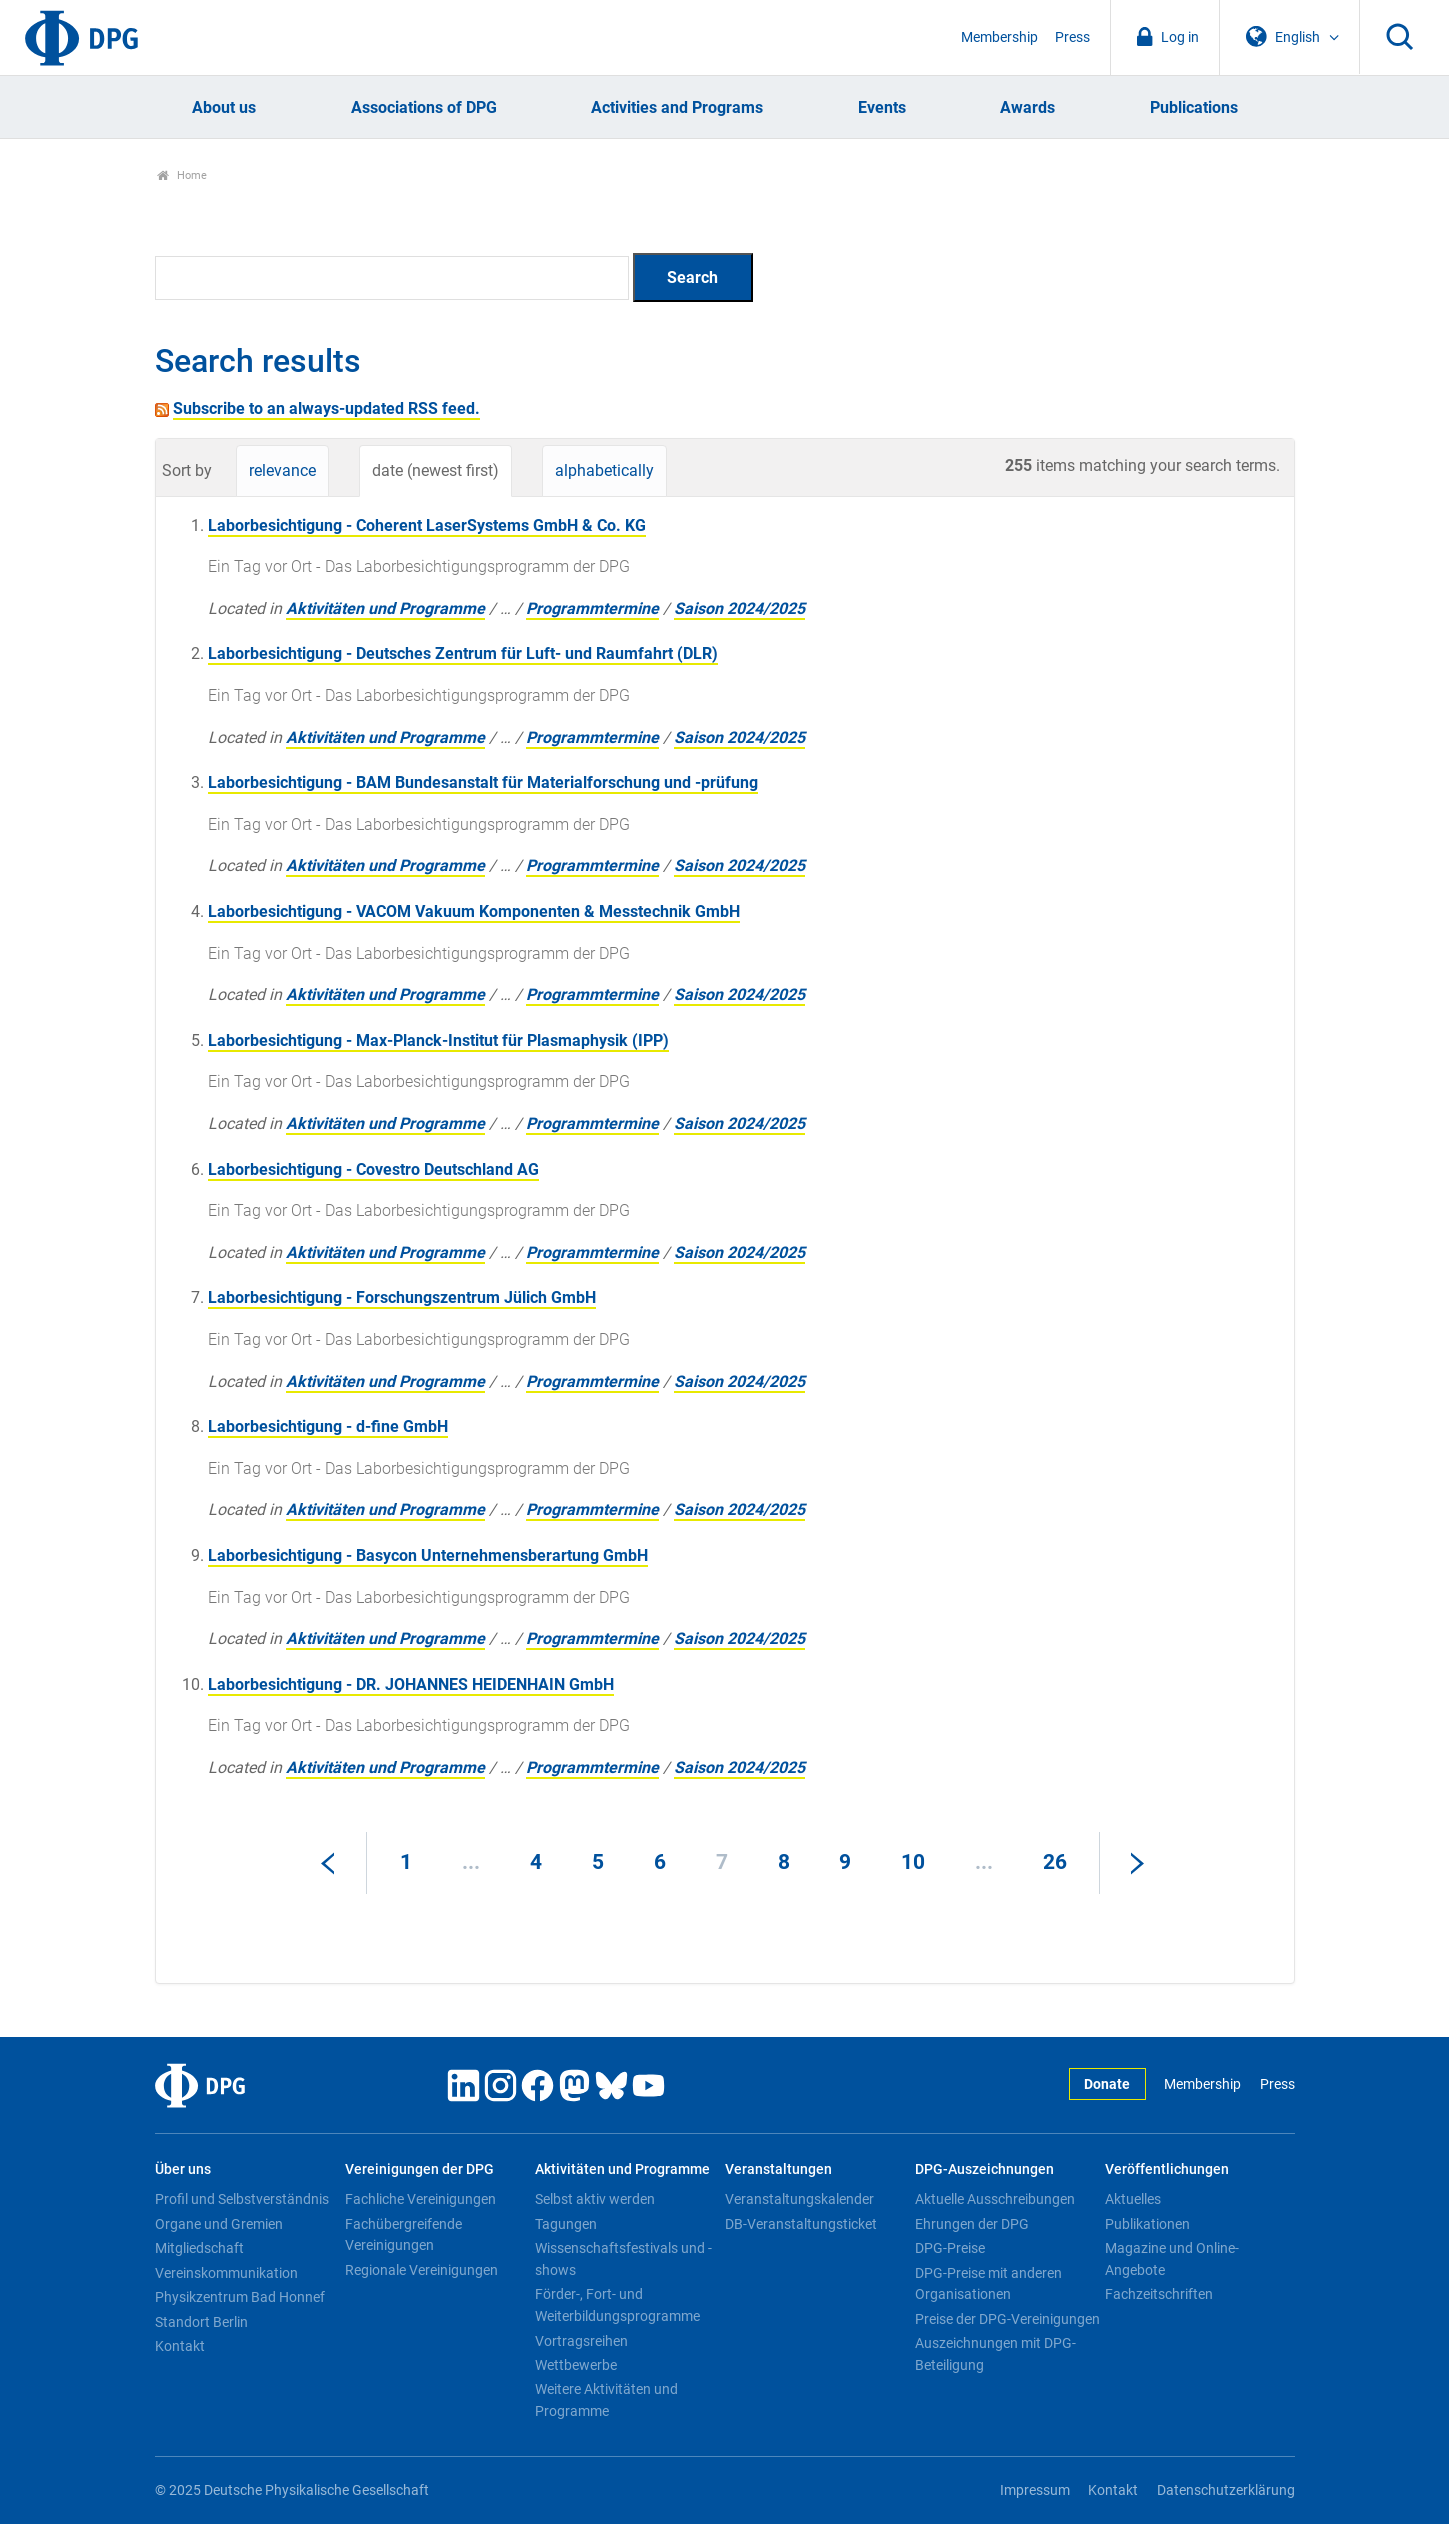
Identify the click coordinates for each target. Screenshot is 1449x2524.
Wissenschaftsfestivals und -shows (623, 2259)
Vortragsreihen (581, 2341)
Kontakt (180, 2346)
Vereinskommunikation (226, 2273)
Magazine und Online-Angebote (1172, 2259)
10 (913, 1862)
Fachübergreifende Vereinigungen (403, 2235)
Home (182, 175)
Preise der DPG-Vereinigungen (1007, 2319)
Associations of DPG (424, 107)
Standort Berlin (201, 2322)
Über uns (183, 2169)
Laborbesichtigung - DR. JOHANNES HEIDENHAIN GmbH (411, 1684)
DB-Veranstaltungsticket (801, 2224)
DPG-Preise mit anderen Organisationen (988, 2284)
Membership (999, 37)
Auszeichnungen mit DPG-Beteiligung (995, 2354)
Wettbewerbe (576, 2365)
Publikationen (1147, 2224)
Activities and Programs (677, 107)
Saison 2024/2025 (739, 608)
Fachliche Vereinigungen (420, 2199)
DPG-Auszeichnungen (984, 2169)
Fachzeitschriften (1159, 2294)
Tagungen (566, 2224)
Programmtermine (592, 608)
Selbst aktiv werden (595, 2199)
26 (1055, 1862)
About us (224, 107)
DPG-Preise (950, 2248)
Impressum (1035, 2490)
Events (882, 107)
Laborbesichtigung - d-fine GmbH (328, 1426)
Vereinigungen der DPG (419, 2169)
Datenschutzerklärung (1226, 2490)
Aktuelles (1133, 2199)
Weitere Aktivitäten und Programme (606, 2400)
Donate (1107, 2084)
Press (1072, 37)
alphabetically (604, 470)
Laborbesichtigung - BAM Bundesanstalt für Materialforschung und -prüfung (483, 782)
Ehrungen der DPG (972, 2224)
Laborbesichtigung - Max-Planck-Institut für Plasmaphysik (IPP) (438, 1040)
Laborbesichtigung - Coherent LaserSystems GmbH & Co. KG (427, 525)
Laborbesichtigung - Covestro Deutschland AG (373, 1169)
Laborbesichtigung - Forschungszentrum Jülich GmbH (402, 1297)
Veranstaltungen (778, 2169)
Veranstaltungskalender (799, 2199)
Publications (1194, 107)
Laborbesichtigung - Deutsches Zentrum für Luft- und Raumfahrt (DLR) (463, 653)
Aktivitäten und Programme (385, 608)
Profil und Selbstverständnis (242, 2199)
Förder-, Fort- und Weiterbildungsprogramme (617, 2305)
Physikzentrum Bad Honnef (240, 2297)
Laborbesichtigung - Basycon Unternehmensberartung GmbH (428, 1555)
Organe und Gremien (219, 2224)
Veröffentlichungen (1167, 2169)
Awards (1027, 107)
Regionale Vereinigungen (421, 2270)
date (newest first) (435, 470)
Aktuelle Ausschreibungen (995, 2199)
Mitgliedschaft (199, 2248)
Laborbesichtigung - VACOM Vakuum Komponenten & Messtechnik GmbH (474, 911)
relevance (282, 470)
